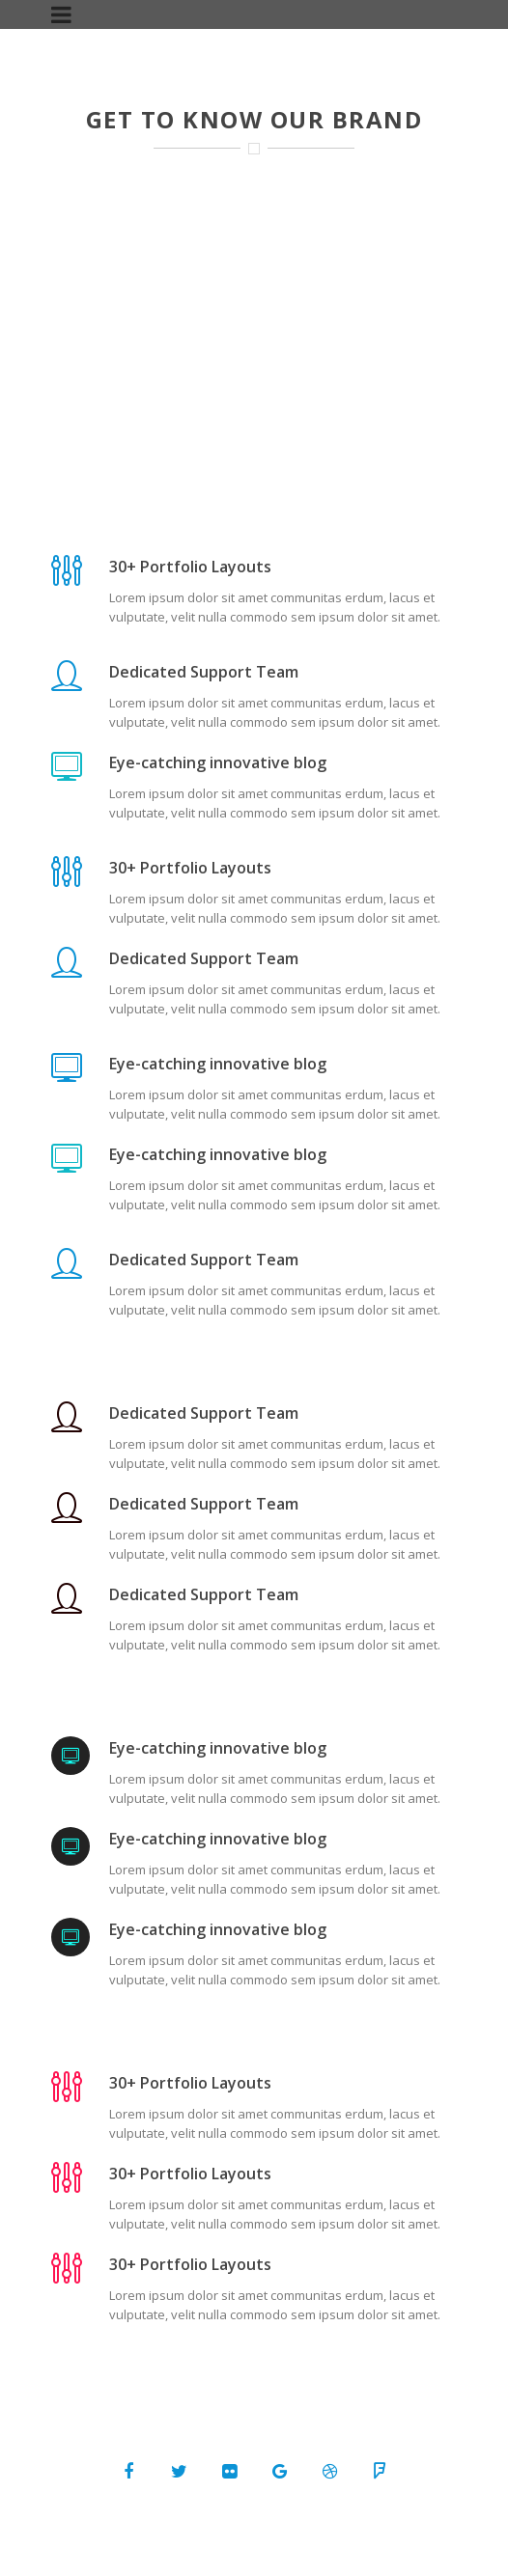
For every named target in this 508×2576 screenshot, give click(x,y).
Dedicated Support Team (203, 671)
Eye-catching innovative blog (217, 762)
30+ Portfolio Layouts (190, 566)
